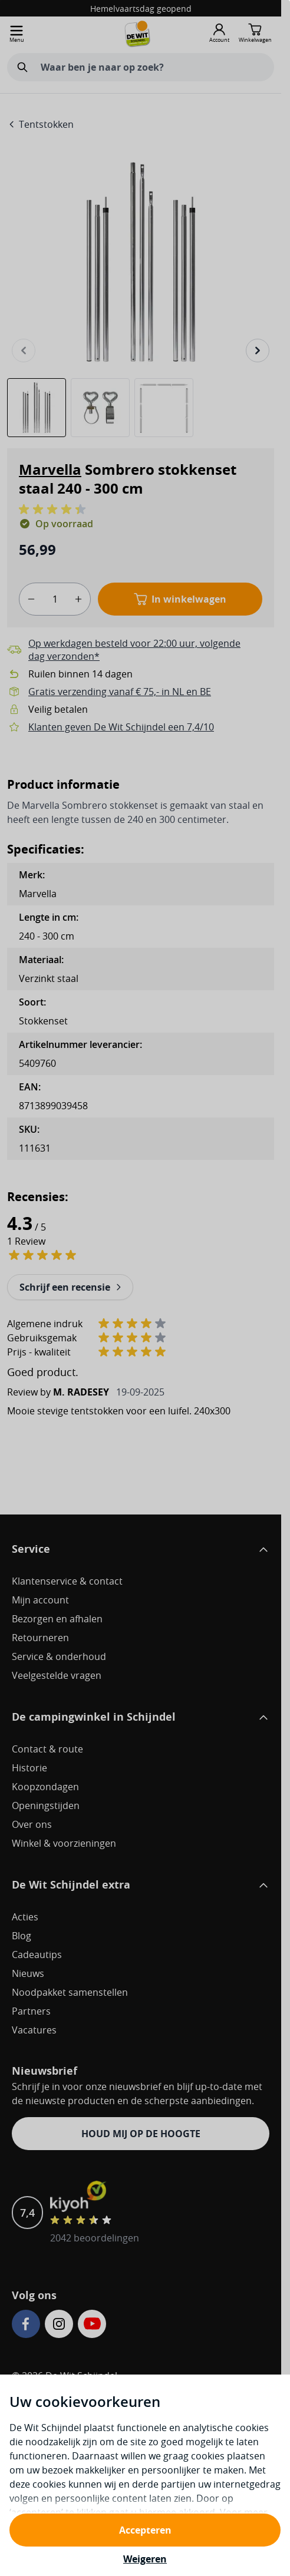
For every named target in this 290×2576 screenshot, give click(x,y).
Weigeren (145, 2558)
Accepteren (145, 2530)
